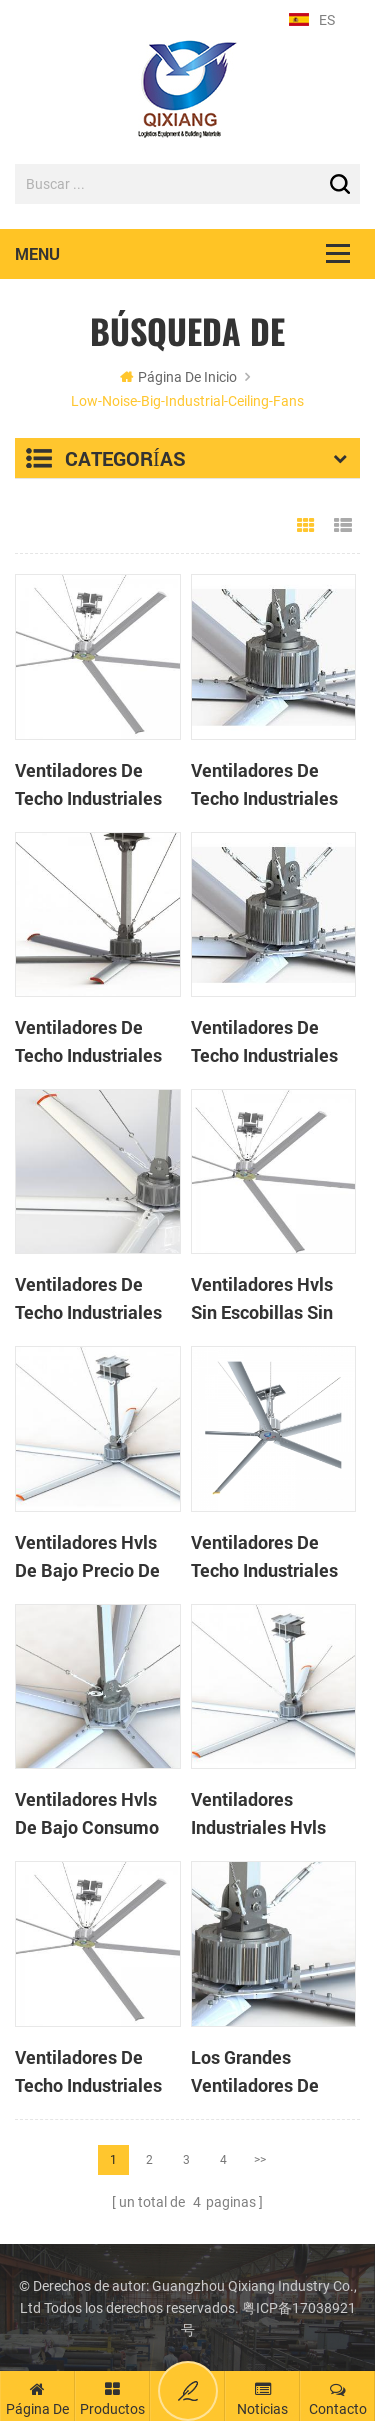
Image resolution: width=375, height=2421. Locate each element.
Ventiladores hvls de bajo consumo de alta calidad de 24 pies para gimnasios (90, 1814)
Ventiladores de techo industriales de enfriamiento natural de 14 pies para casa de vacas (272, 1557)
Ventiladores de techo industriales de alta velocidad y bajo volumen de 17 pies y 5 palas (272, 785)
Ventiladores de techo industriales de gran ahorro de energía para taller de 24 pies (91, 1299)
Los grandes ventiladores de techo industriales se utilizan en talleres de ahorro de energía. (265, 2072)
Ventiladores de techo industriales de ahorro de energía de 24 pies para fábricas (90, 2072)
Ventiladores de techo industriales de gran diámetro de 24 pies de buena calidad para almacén (95, 785)
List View (343, 526)
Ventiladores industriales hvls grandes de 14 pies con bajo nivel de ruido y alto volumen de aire (269, 1814)
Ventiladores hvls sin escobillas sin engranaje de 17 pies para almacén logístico (267, 1299)
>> (260, 2160)
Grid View (306, 526)
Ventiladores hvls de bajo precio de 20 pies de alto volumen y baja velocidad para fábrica (87, 1557)
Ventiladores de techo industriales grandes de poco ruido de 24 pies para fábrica (88, 1042)
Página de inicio (178, 377)
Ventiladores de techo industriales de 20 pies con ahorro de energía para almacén (264, 1042)
